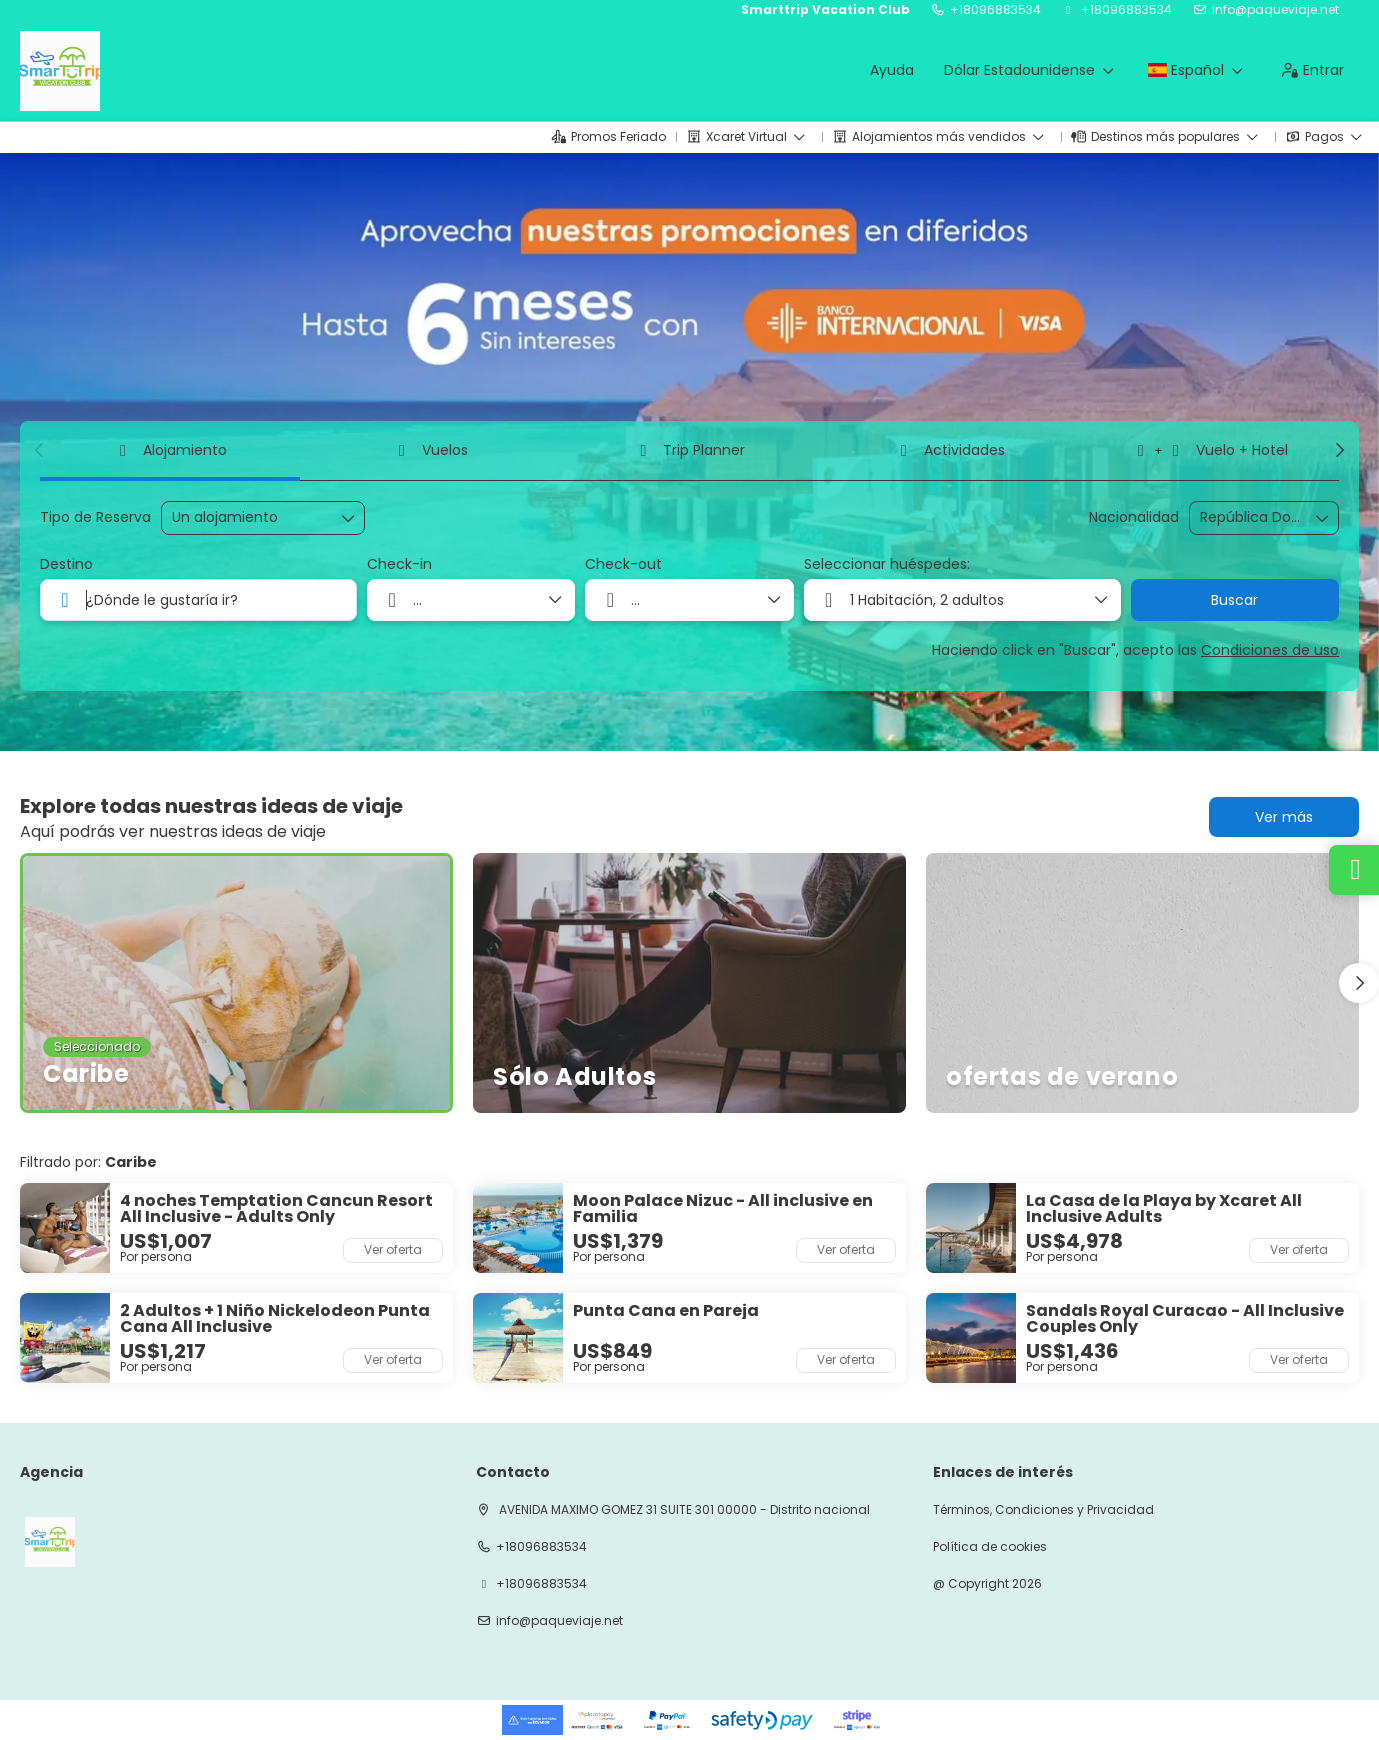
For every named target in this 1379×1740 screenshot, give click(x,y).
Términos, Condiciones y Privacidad (1043, 1510)
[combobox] (1250, 517)
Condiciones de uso (1270, 650)
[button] (40, 450)
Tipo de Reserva (95, 517)
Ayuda (892, 70)
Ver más (1284, 817)
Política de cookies (990, 1547)
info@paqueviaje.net (1275, 10)
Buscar (1234, 600)
